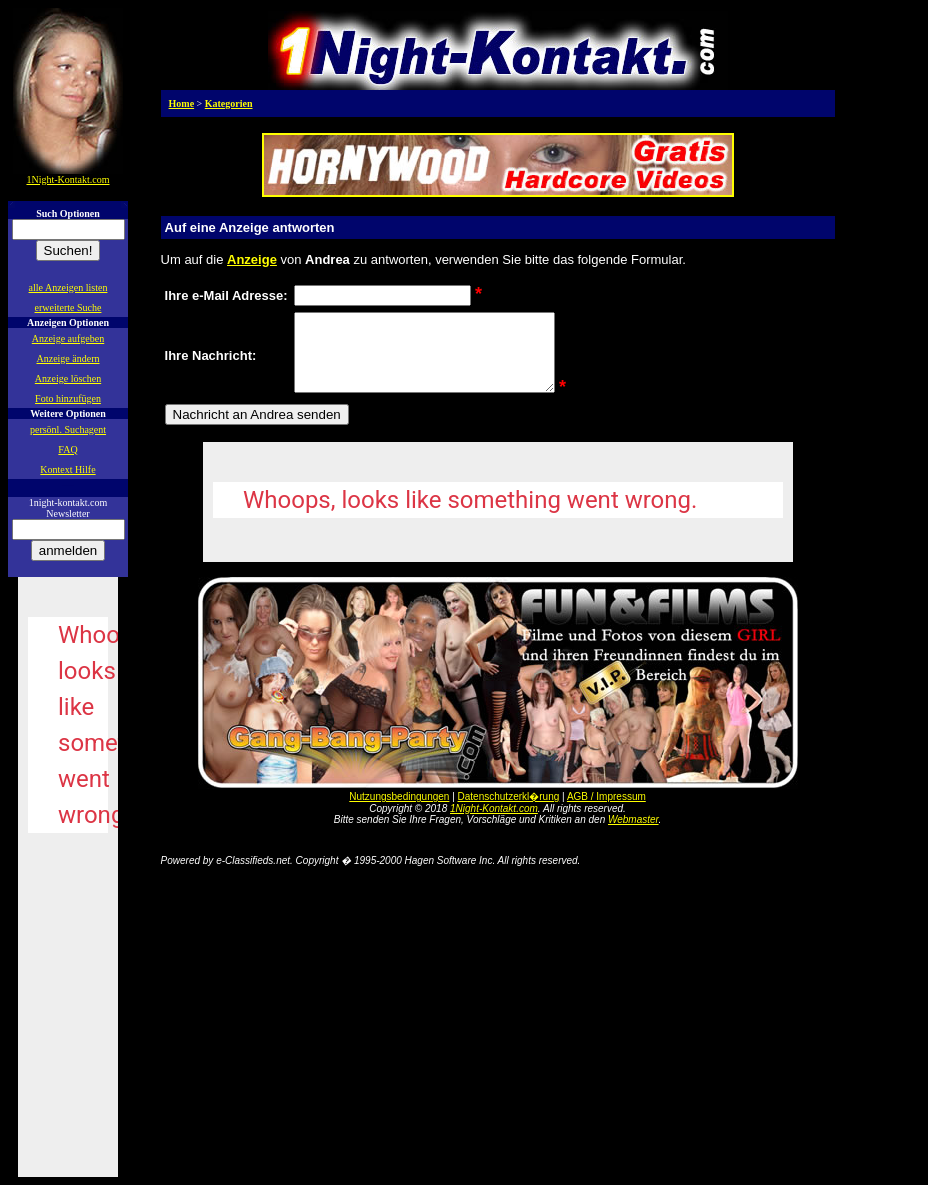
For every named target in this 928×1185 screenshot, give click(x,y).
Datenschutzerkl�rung (509, 811)
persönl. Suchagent (68, 429)
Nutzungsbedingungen (399, 811)
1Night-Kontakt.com (494, 823)
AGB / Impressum (606, 811)
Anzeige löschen (68, 378)
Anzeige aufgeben (68, 338)
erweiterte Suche (68, 307)
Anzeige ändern (67, 358)
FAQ (67, 449)
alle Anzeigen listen (68, 287)
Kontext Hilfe (67, 469)
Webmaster (633, 834)
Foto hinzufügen (68, 398)
